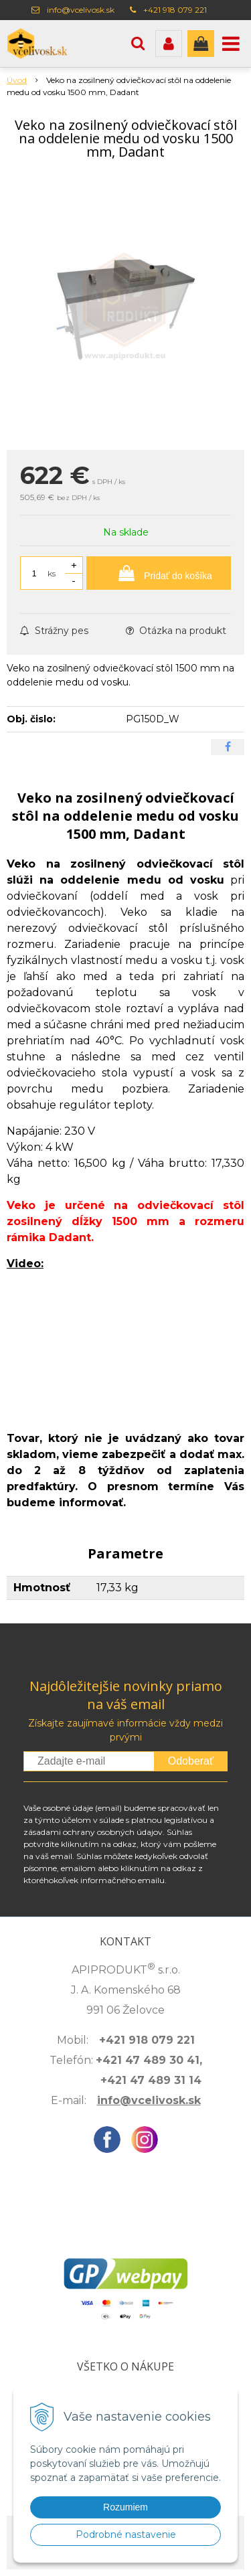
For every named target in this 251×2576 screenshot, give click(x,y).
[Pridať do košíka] (158, 573)
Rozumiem (125, 2507)
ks (52, 573)
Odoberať (191, 1761)
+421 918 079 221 (175, 10)
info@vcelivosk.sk (80, 10)
